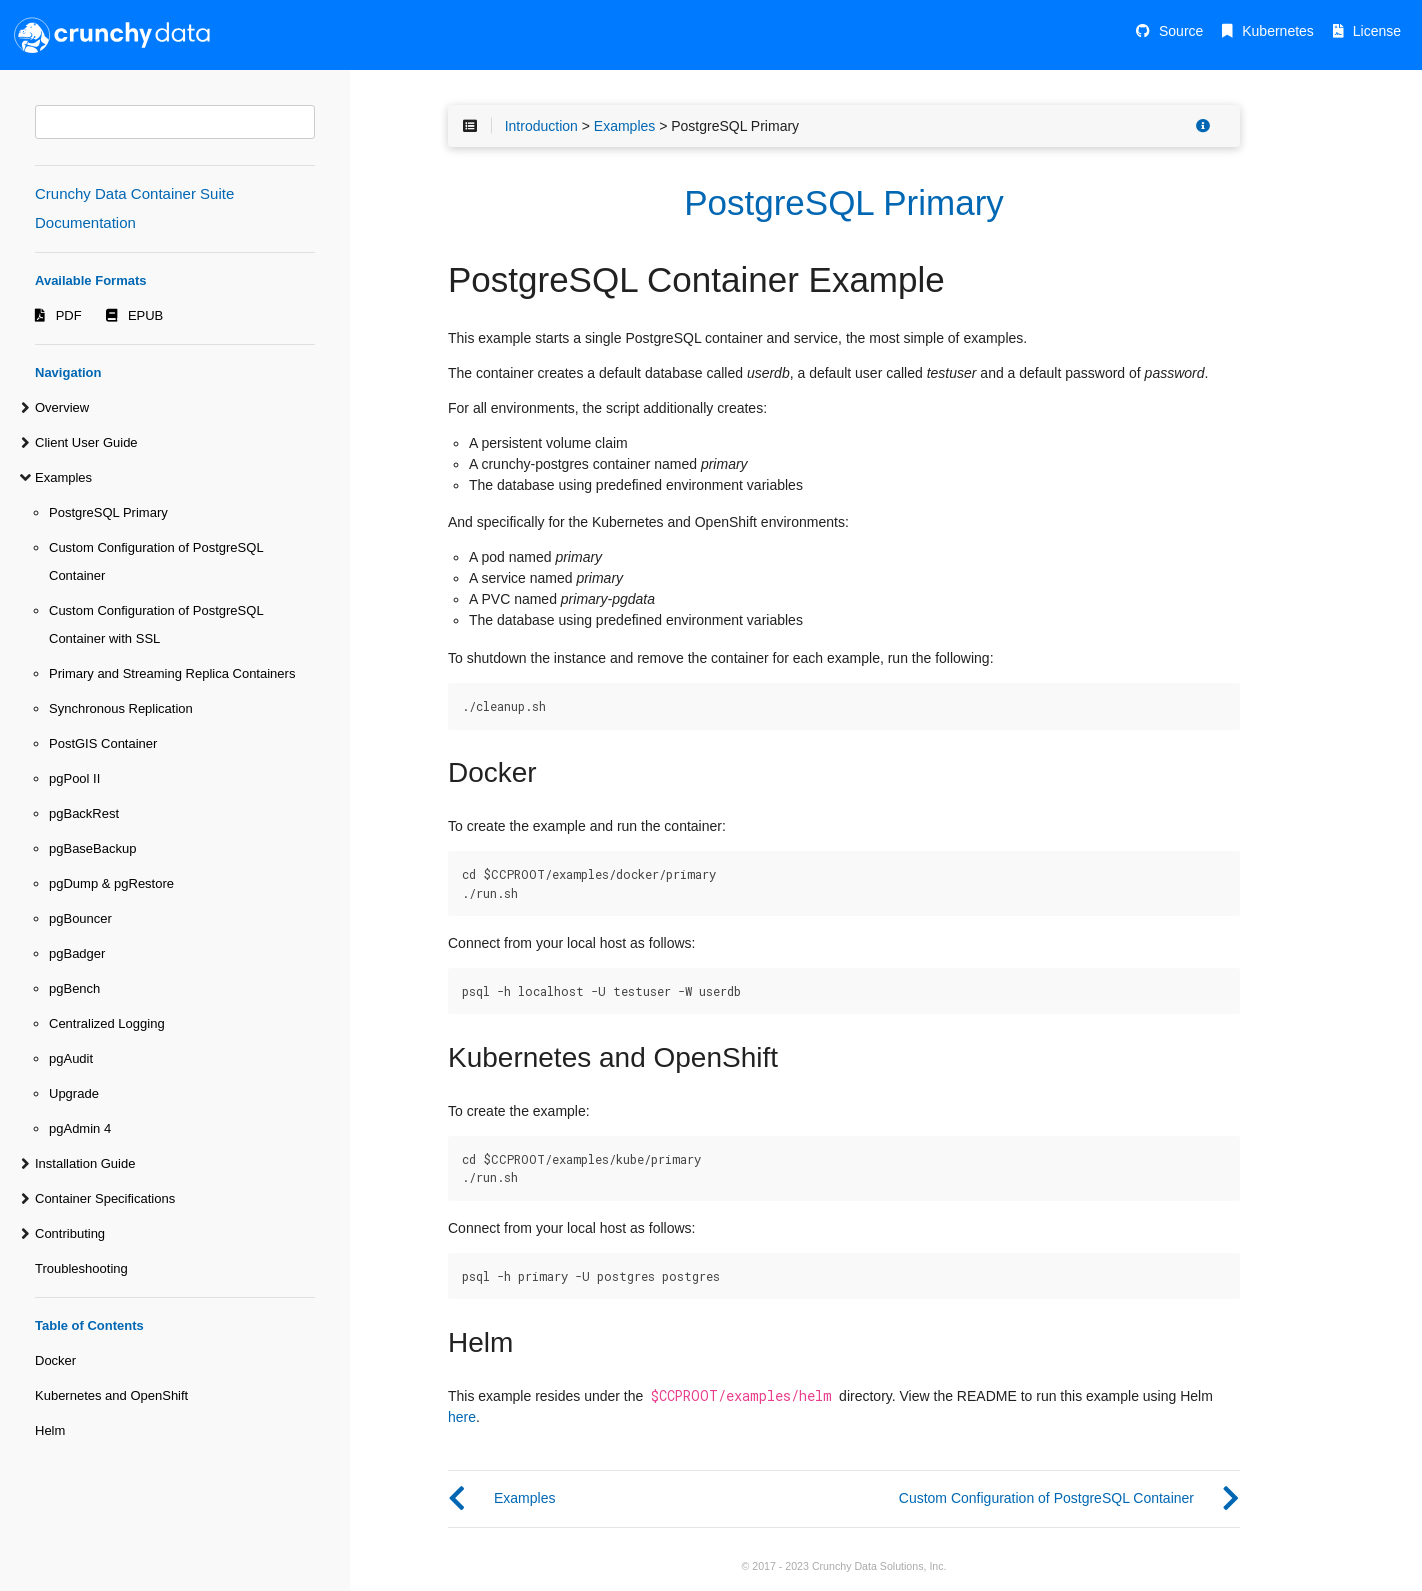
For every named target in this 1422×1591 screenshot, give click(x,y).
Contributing (70, 1233)
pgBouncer (80, 918)
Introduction (541, 126)
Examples (63, 477)
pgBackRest (84, 813)
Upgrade (74, 1093)
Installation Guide (85, 1163)
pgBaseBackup (92, 848)
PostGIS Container (103, 743)
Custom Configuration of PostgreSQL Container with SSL (156, 624)
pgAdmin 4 (80, 1128)
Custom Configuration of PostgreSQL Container (156, 561)
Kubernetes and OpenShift (111, 1395)
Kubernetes (1278, 31)
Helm (50, 1430)
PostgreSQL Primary (108, 512)
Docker (55, 1360)
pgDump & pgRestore (111, 883)
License (1377, 31)
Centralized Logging (107, 1023)
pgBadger (77, 953)
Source (1181, 31)
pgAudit (71, 1058)
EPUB (145, 315)
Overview (62, 407)
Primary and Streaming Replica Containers (172, 673)
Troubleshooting (81, 1268)
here (462, 1417)
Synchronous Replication (121, 708)
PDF (69, 315)
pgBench (74, 988)
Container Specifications (105, 1198)
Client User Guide (86, 442)
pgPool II (74, 778)
